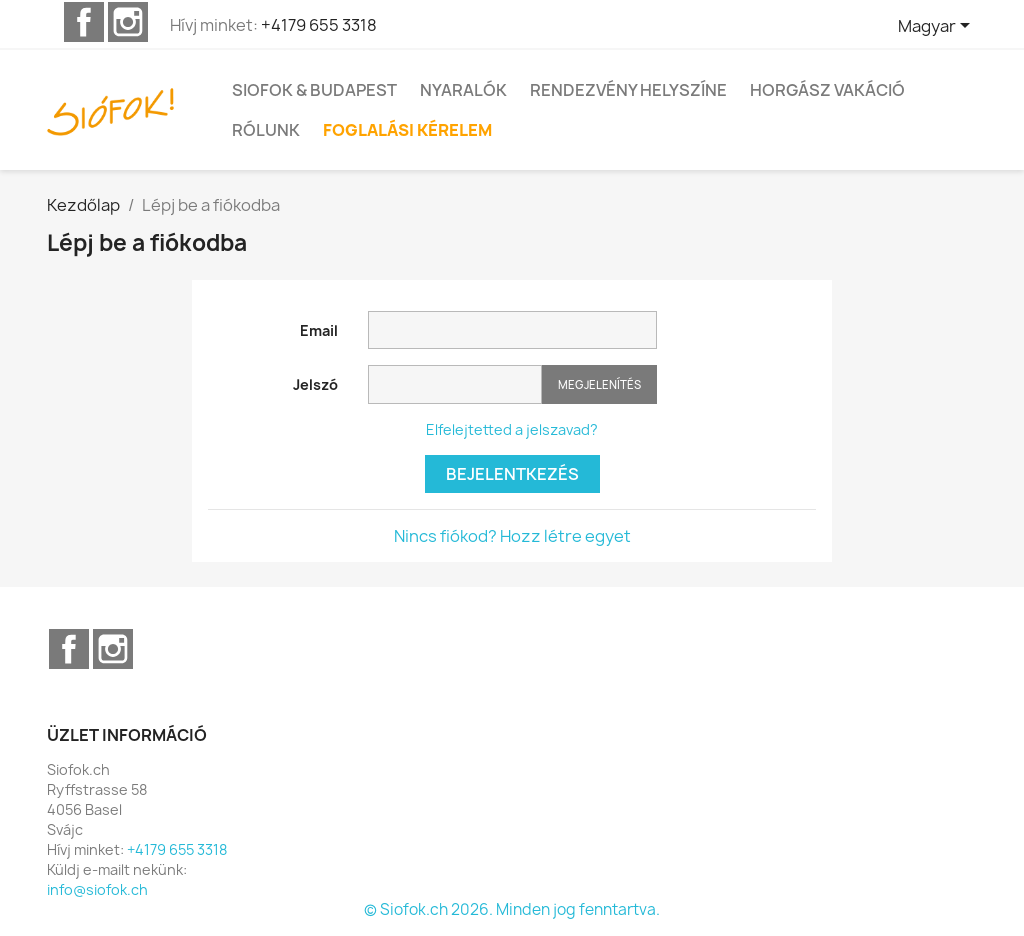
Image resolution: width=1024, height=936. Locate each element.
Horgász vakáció (827, 90)
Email (319, 330)
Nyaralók (463, 90)
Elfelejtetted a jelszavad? (512, 429)
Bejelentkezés (512, 474)
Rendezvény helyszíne (628, 90)
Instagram (128, 22)
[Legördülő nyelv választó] (937, 27)
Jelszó (315, 384)
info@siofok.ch (97, 889)
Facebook (84, 22)
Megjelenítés (599, 384)
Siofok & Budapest (314, 90)
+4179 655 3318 (319, 25)
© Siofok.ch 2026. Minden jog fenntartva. (512, 909)
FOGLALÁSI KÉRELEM (407, 130)
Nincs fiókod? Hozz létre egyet (512, 536)
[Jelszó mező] (455, 384)
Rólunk (266, 130)
